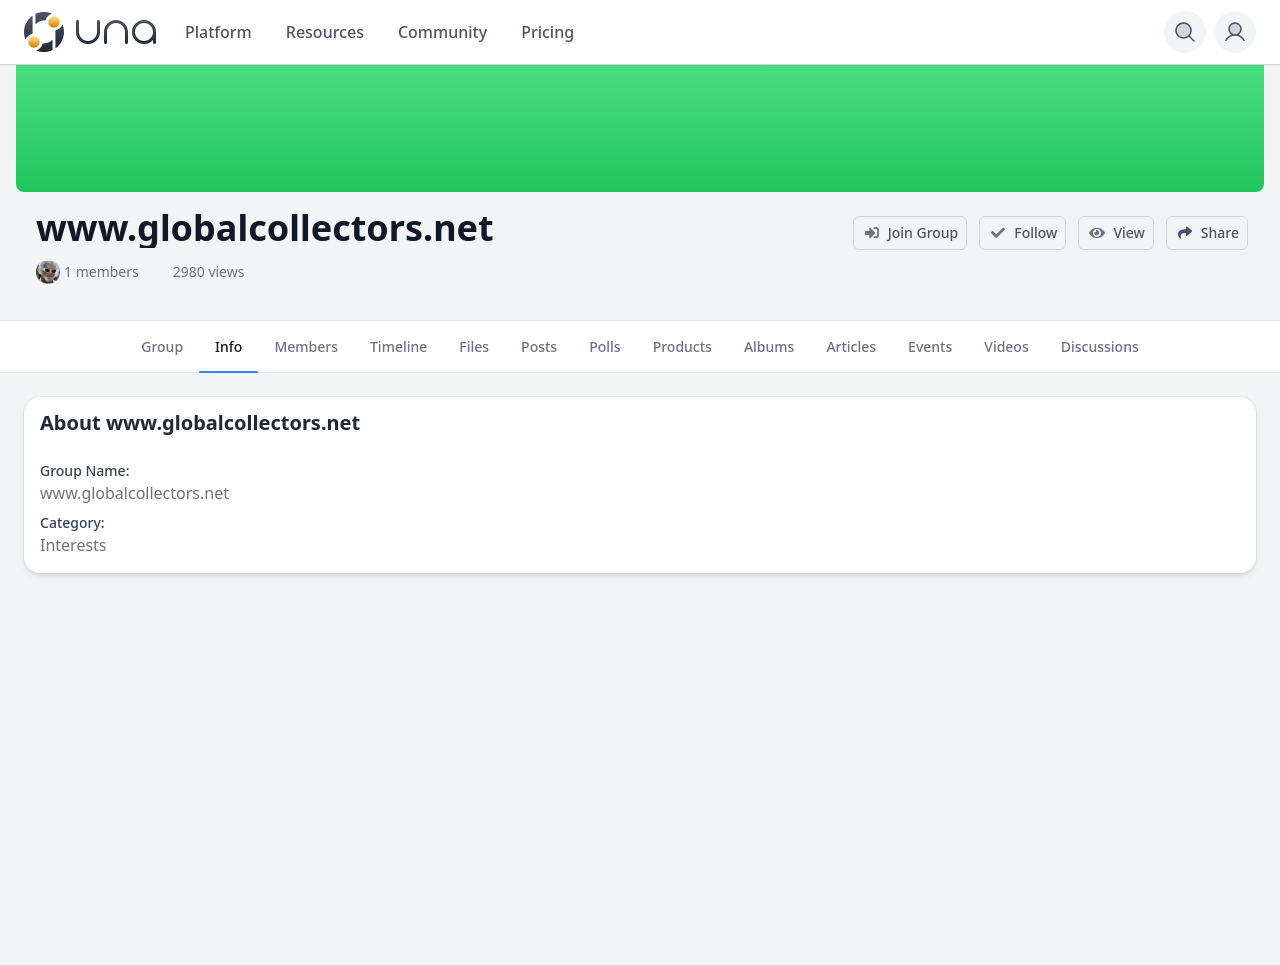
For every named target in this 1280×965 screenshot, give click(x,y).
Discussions (1100, 355)
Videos (1006, 355)
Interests (73, 545)
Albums (769, 355)
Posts (539, 355)
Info (228, 355)
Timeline (398, 355)
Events (930, 355)
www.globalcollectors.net (233, 422)
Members (306, 355)
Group (162, 355)
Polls (604, 355)
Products (682, 355)
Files (474, 355)
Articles (851, 355)
